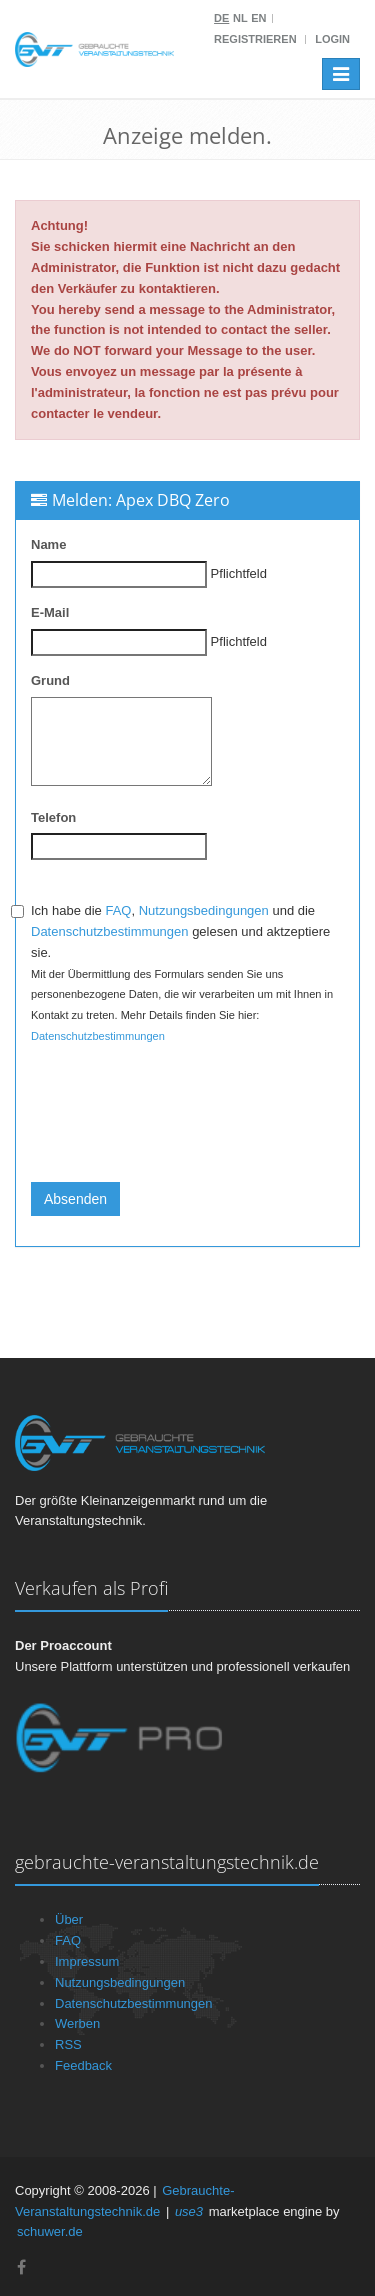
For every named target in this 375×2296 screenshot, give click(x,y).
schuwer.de (50, 2231)
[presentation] (183, 1128)
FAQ (118, 910)
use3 (189, 2211)
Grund (50, 680)
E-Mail (50, 612)
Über (69, 1919)
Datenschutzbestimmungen (110, 931)
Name (48, 544)
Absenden (75, 1199)
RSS (68, 2044)
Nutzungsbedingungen (204, 910)
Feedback (83, 2065)
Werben (77, 2023)
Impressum (87, 1961)
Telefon (53, 817)
